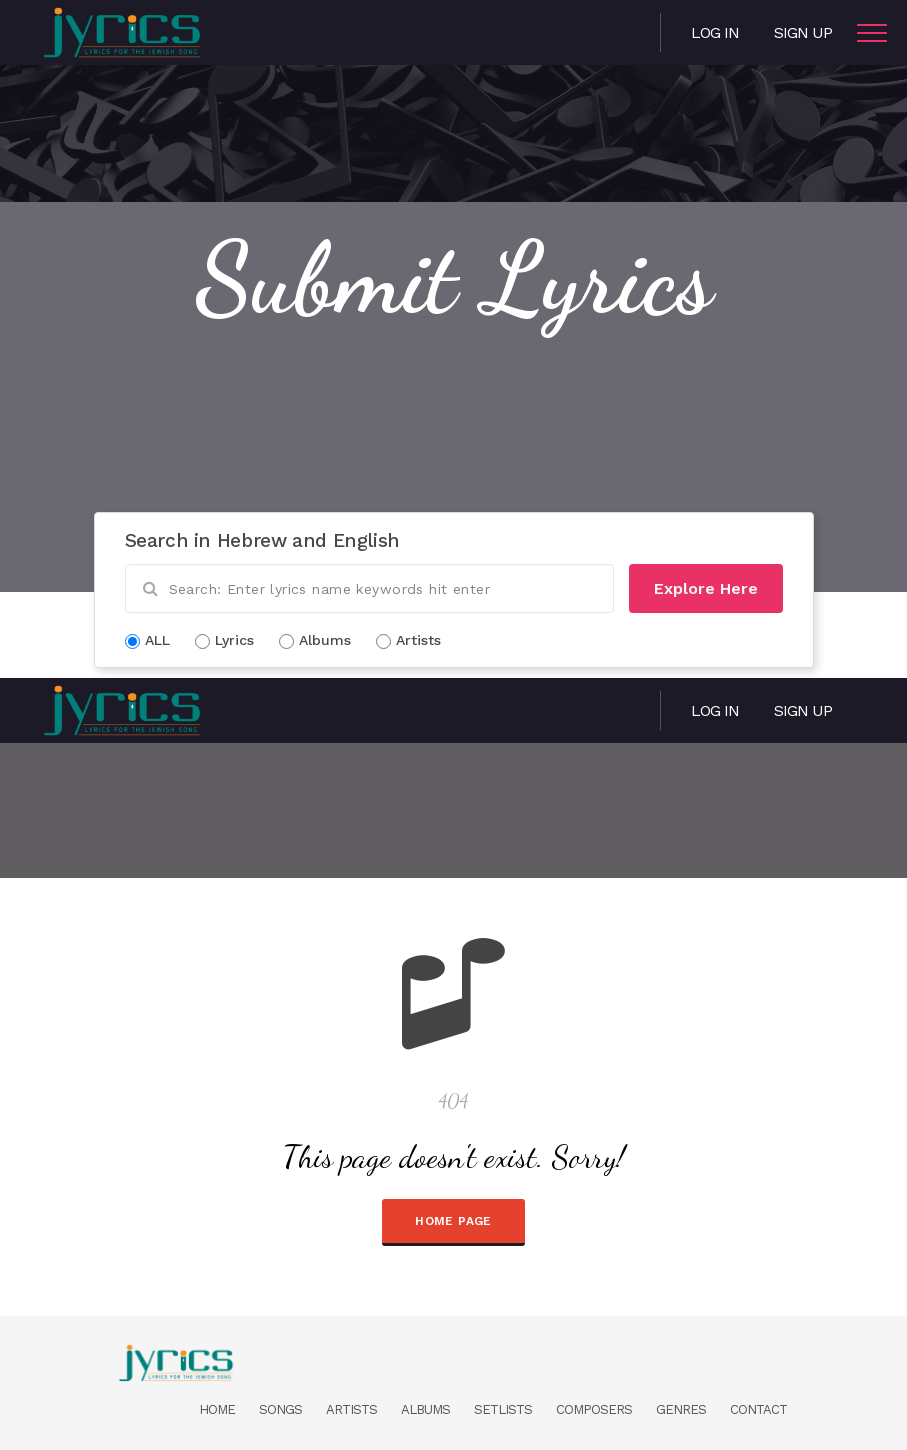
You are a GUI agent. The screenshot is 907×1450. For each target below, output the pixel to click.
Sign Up (803, 32)
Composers (594, 1409)
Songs (280, 1409)
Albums (425, 1409)
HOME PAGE (453, 1221)
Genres (681, 1409)
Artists (351, 1409)
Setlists (503, 1409)
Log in (715, 32)
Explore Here (706, 588)
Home (217, 1409)
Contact (758, 1409)
